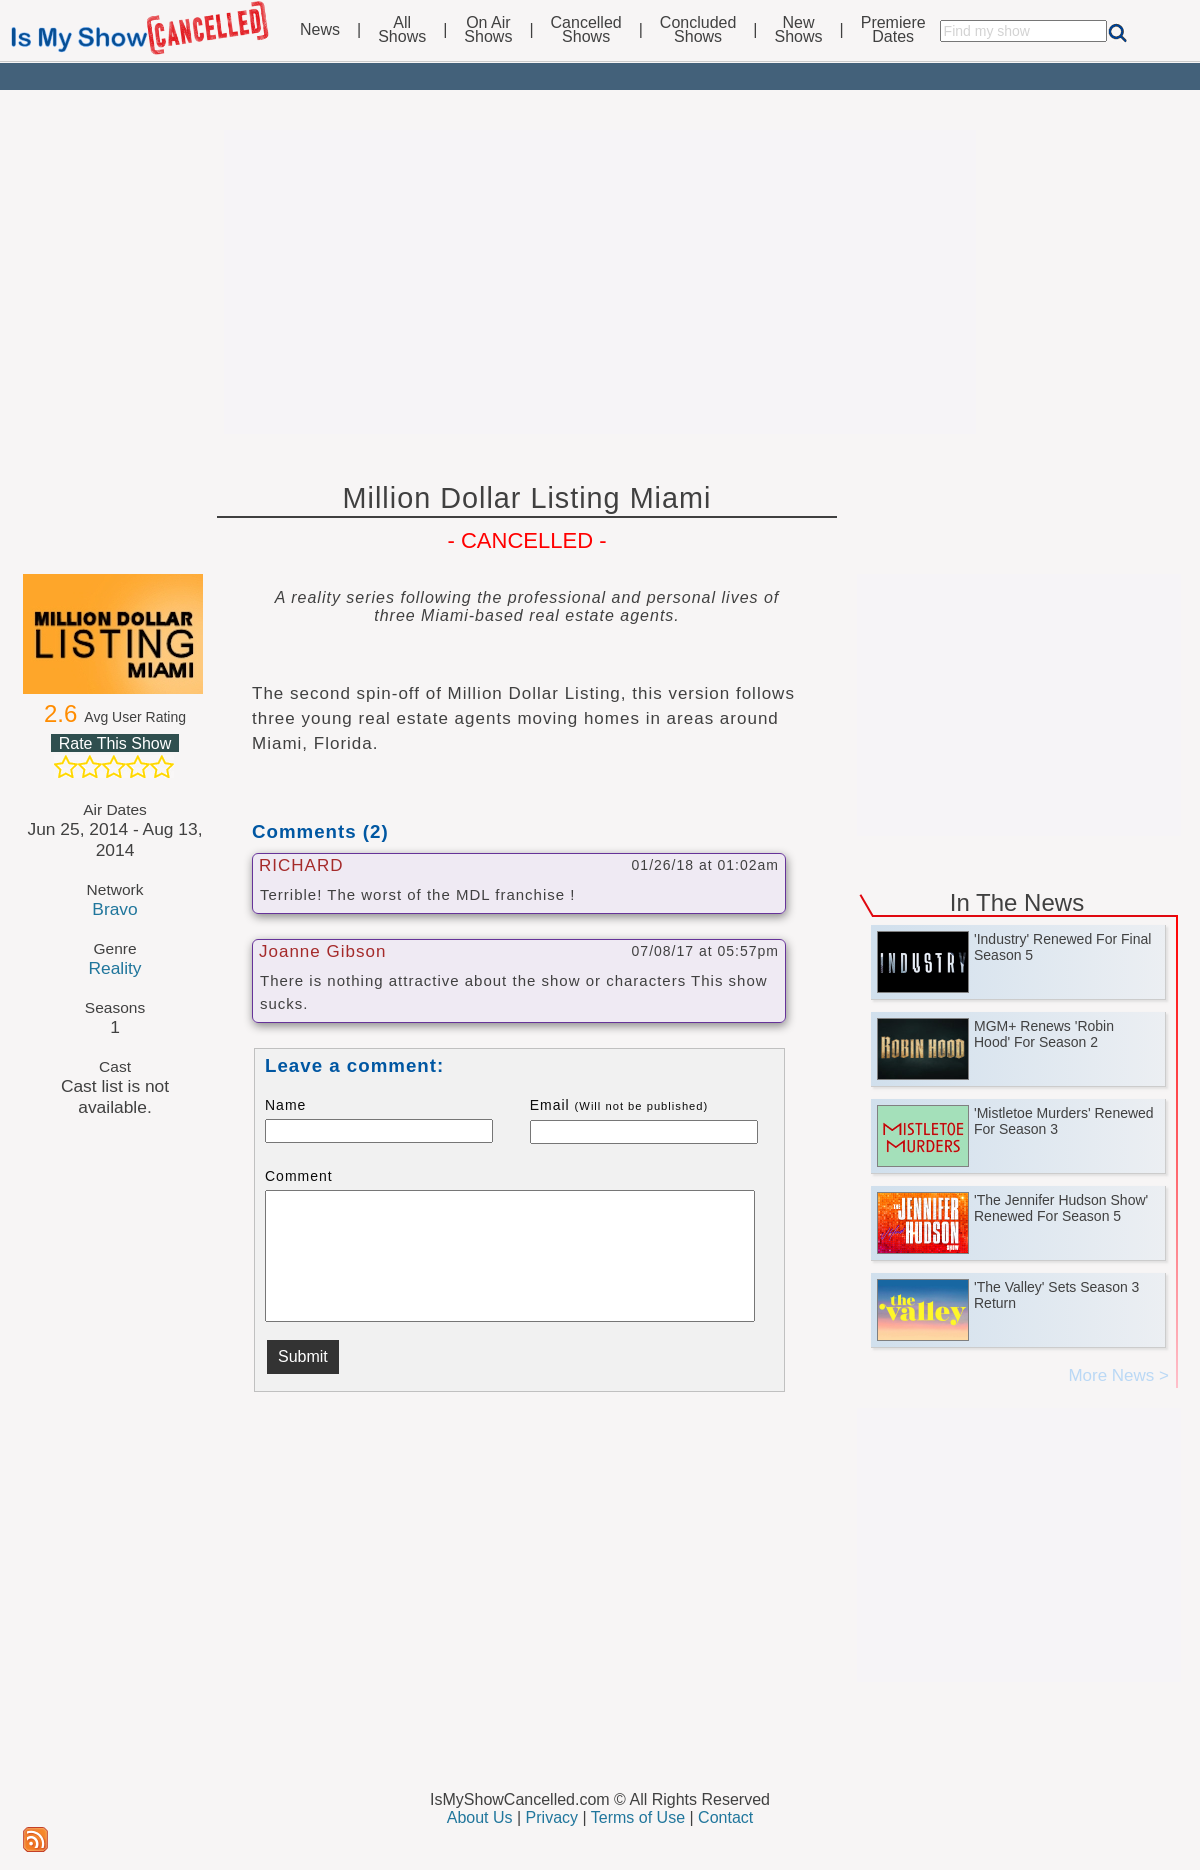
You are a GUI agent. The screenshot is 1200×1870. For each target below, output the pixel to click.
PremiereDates (893, 30)
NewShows (799, 30)
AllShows (402, 30)
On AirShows (488, 30)
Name (285, 1105)
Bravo (114, 909)
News (320, 30)
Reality (114, 968)
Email (619, 1105)
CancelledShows (586, 30)
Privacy (552, 1817)
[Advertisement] (600, 282)
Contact (725, 1817)
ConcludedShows (698, 30)
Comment (299, 1176)
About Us (480, 1817)
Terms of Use (638, 1817)
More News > (1118, 1375)
